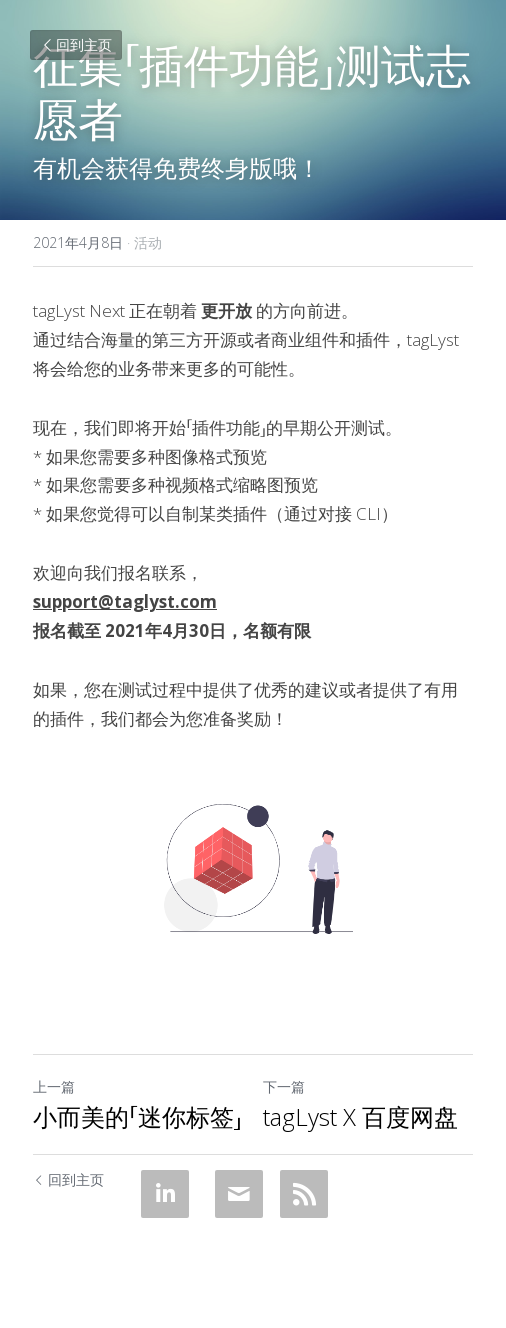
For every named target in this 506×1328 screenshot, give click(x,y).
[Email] (239, 1194)
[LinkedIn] (165, 1194)
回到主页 (76, 44)
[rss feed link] (304, 1194)
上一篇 (54, 1086)
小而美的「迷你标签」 (137, 1117)
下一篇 (284, 1086)
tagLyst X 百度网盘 (360, 1117)
